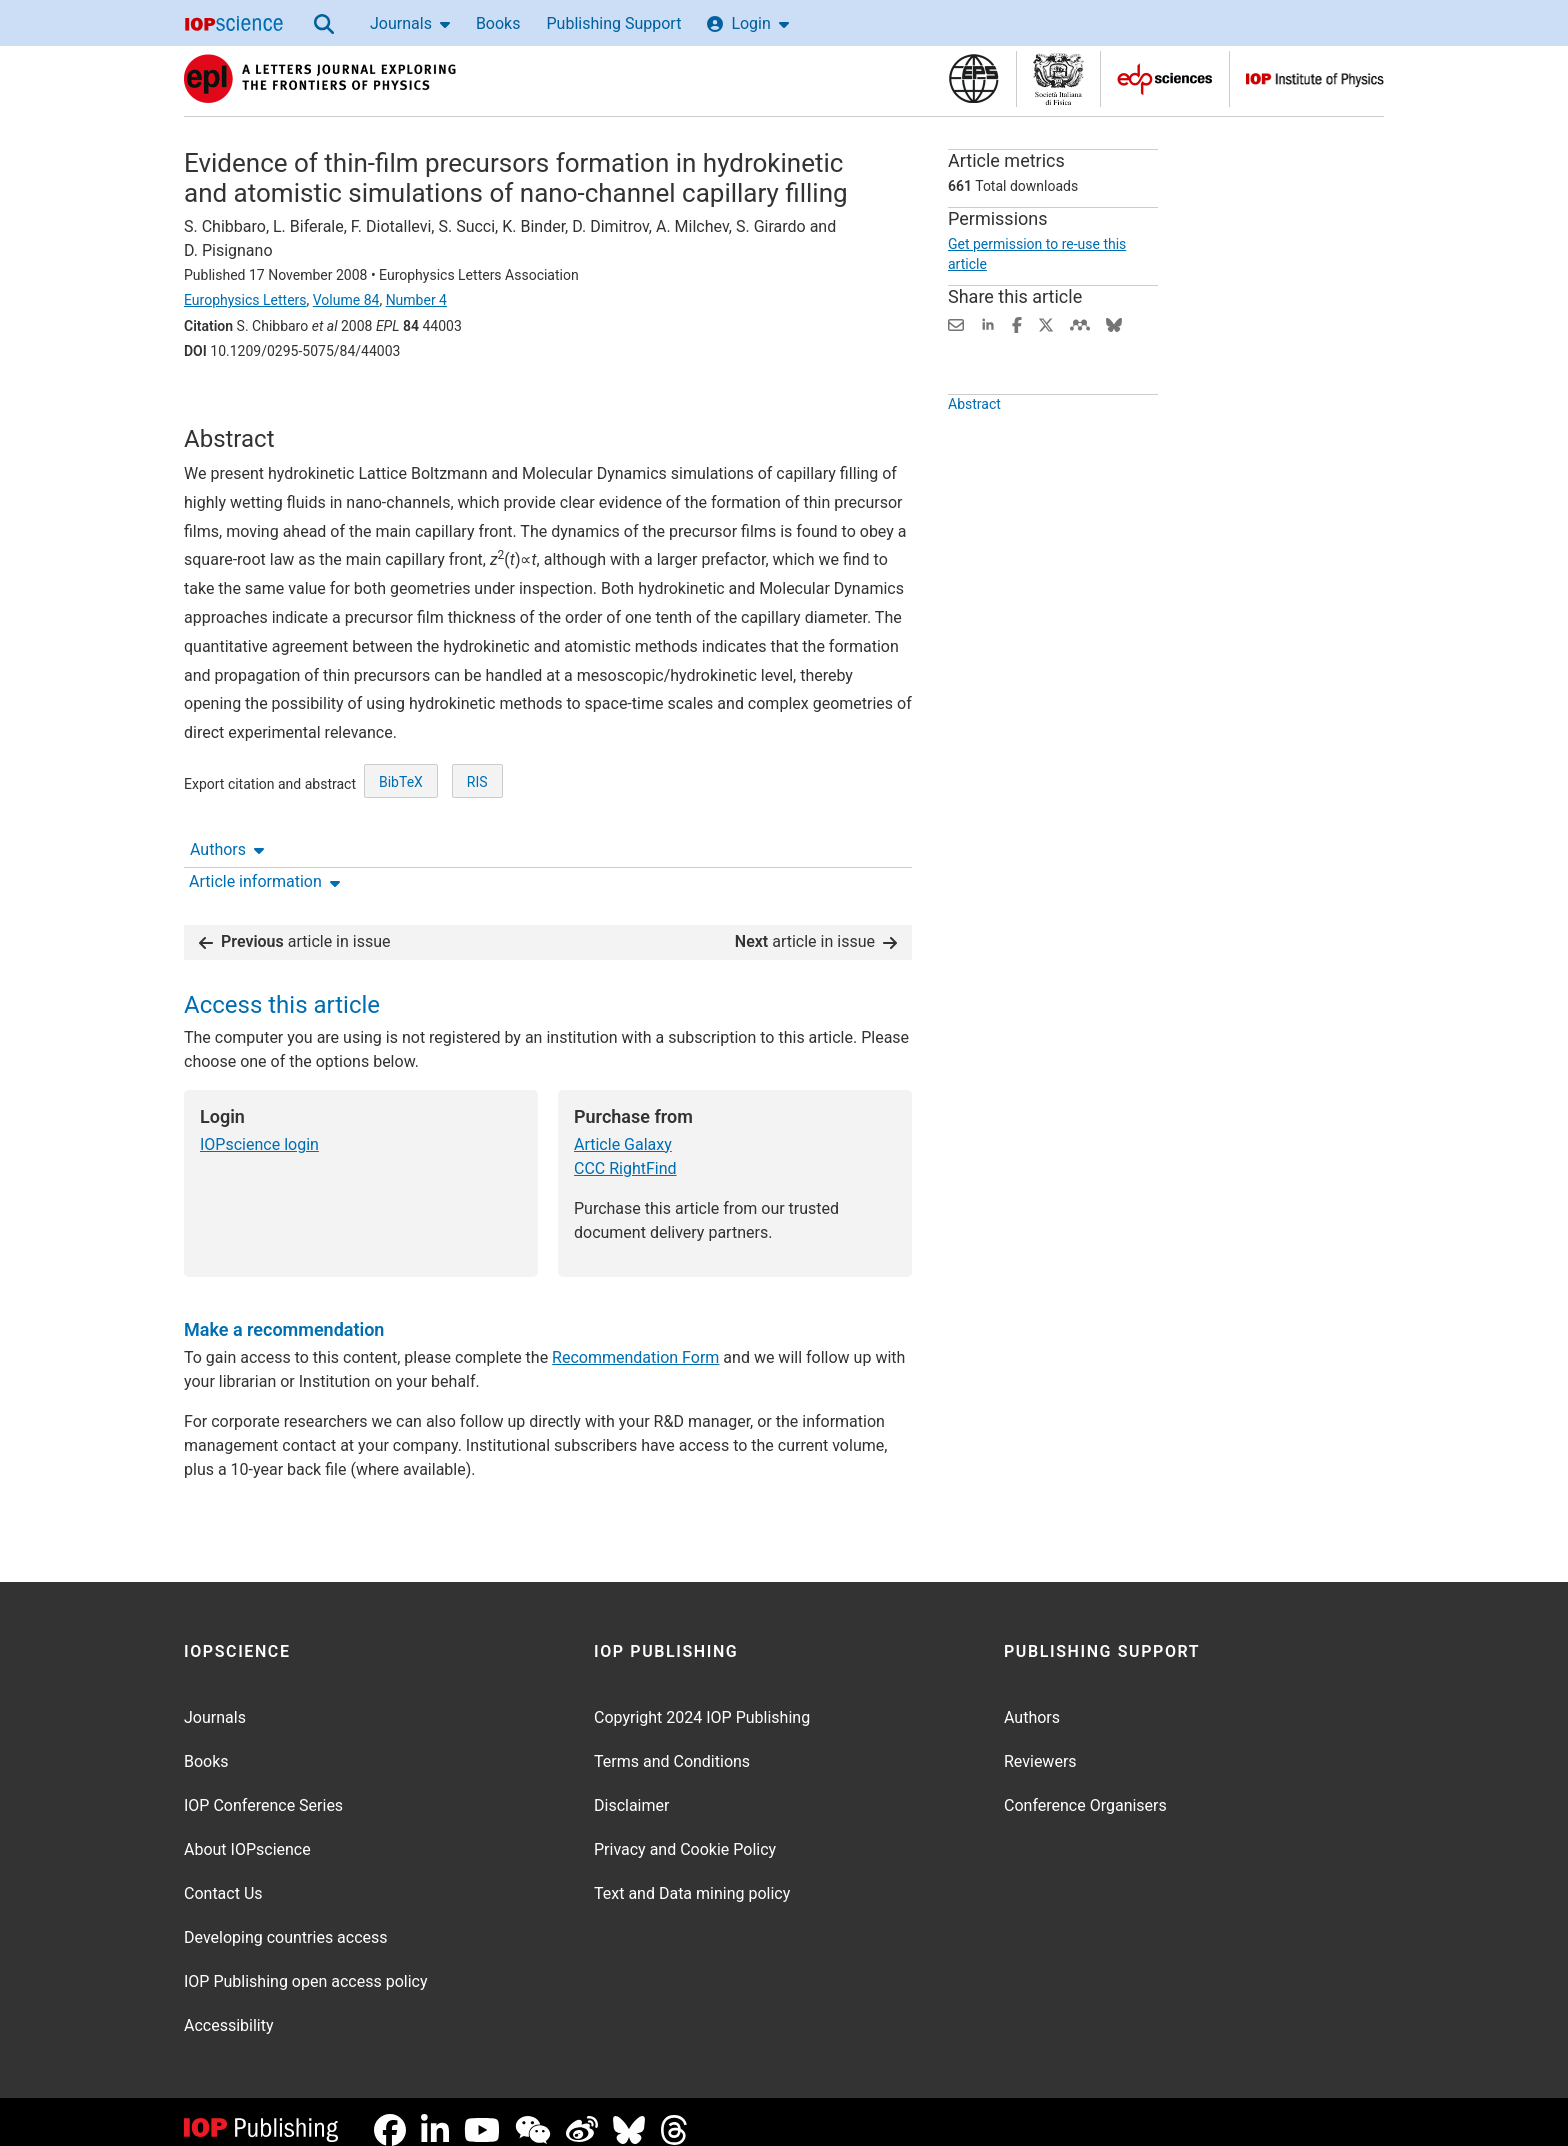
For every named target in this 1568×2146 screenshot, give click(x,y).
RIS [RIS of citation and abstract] (477, 856)
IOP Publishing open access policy (306, 1965)
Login (747, 23)
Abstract (974, 450)
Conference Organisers (1085, 1789)
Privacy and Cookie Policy (685, 1833)
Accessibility (229, 2009)
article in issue (295, 925)
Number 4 (416, 300)
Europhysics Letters (245, 300)
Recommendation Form (635, 1341)
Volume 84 (346, 300)
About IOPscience (247, 1833)
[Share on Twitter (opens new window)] (1046, 323)
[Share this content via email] (956, 323)
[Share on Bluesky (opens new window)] (1114, 323)
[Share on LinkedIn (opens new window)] (988, 323)
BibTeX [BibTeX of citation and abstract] (401, 856)
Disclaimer (631, 1789)
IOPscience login (259, 1128)
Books (498, 23)
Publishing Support (613, 23)
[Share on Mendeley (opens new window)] (1080, 323)
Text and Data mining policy (692, 1877)
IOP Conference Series (263, 1789)
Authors (227, 406)
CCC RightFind (625, 1152)
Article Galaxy (623, 1128)
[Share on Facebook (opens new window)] (1017, 323)
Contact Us (223, 1877)
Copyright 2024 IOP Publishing (702, 1701)
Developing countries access (286, 1921)
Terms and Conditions (672, 1745)
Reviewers (1040, 1745)
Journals (410, 23)
